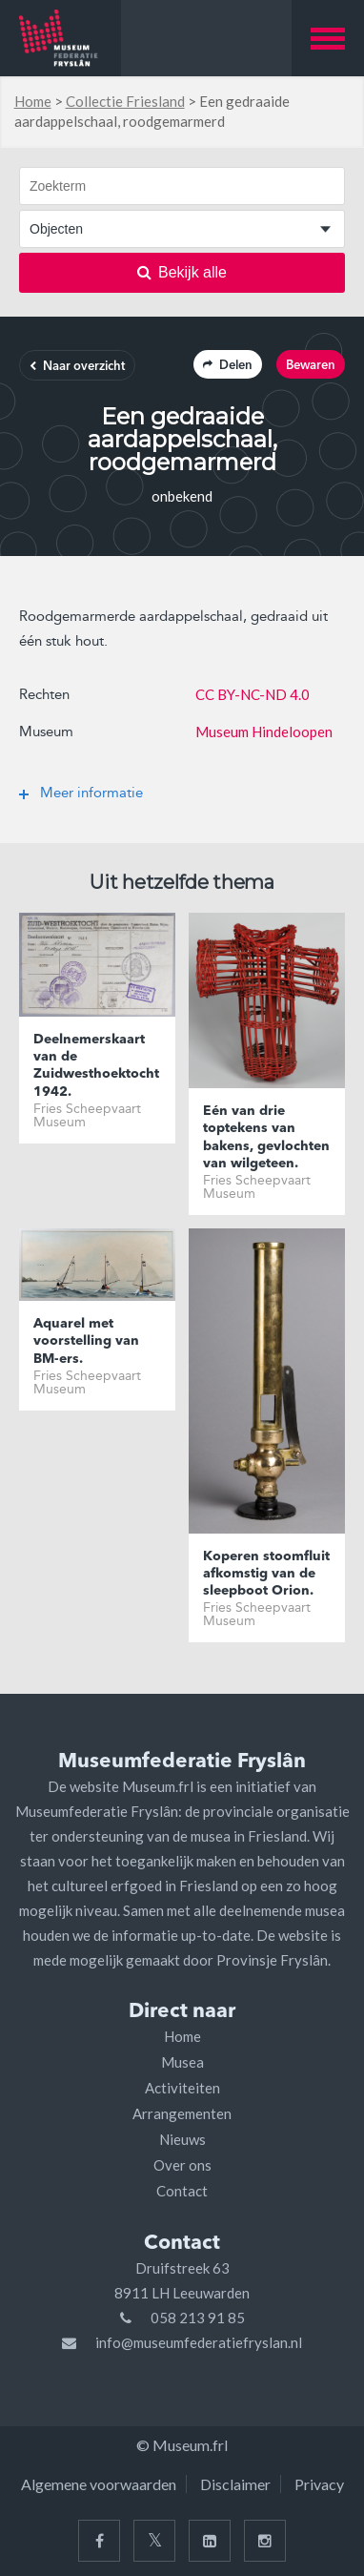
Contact (182, 2190)
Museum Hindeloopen (264, 731)
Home (32, 101)
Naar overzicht (77, 367)
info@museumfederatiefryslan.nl (198, 2342)
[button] (328, 38)
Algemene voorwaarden (98, 2484)
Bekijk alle (182, 272)
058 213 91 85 (198, 2317)
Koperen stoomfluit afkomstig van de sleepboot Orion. (266, 1573)
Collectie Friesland (125, 101)
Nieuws (182, 2139)
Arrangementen (182, 2113)
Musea (182, 2062)
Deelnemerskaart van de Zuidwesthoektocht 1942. (96, 1066)
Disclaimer (235, 2484)
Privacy (319, 2484)
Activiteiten (182, 2087)
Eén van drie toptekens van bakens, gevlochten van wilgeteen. (266, 1137)
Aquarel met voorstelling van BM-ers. (86, 1341)
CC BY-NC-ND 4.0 (252, 694)
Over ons (182, 2165)
